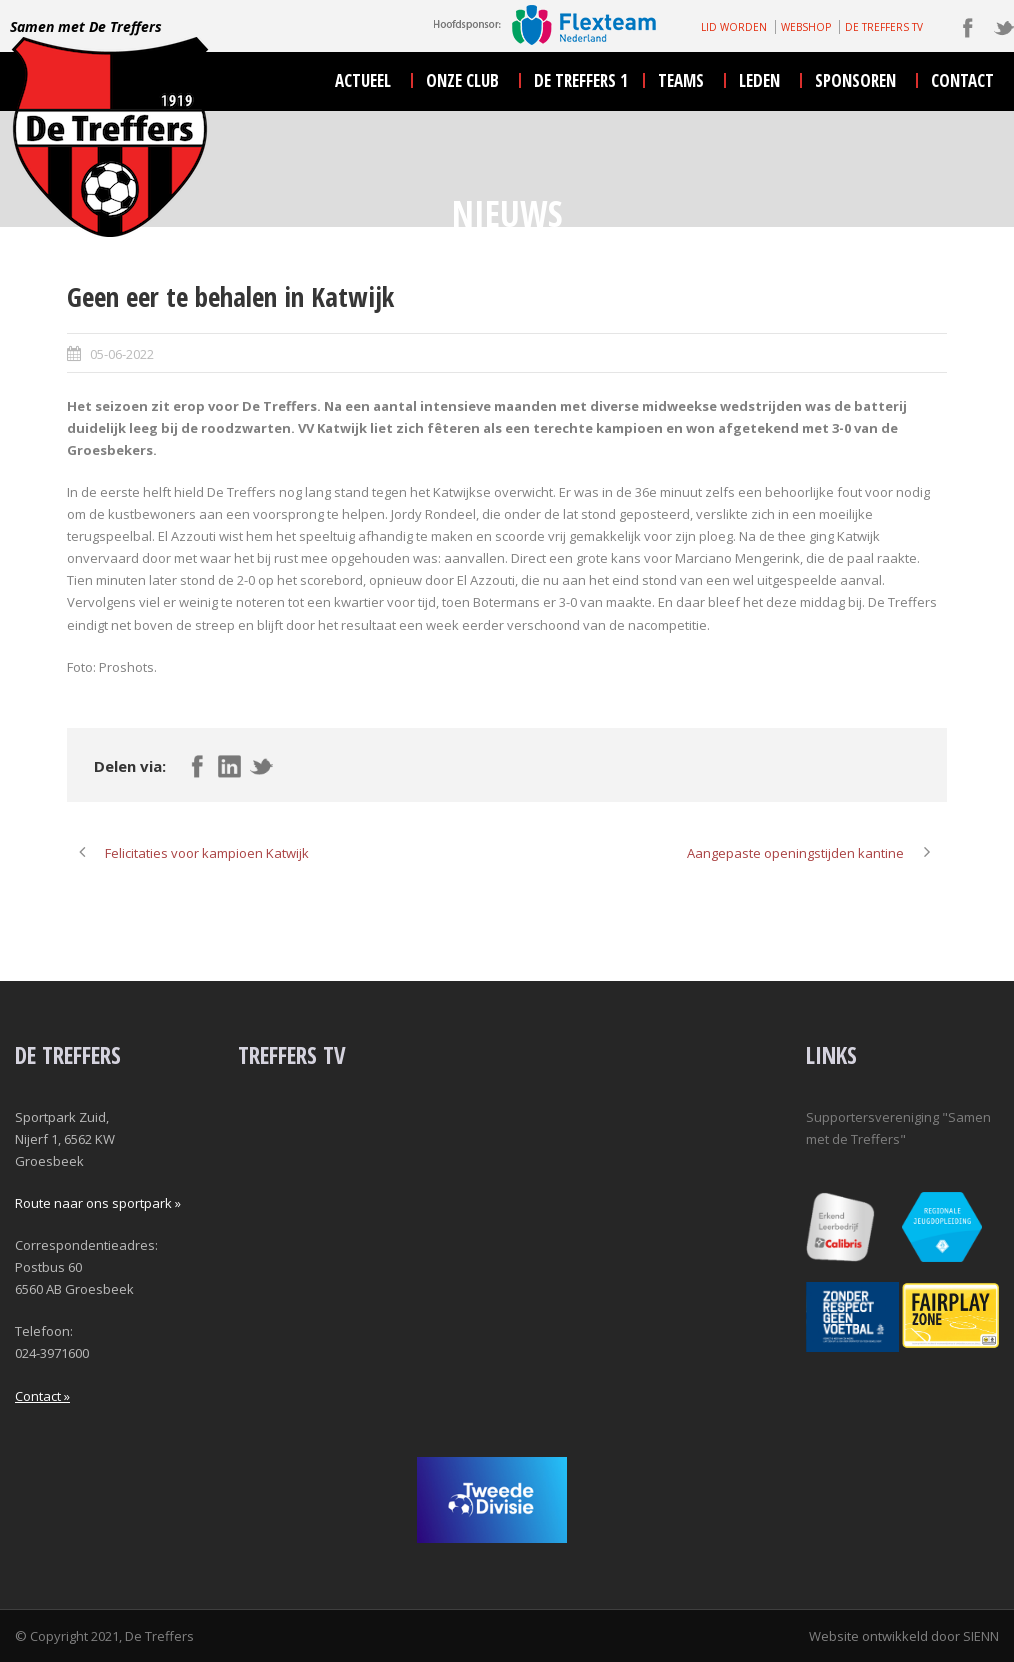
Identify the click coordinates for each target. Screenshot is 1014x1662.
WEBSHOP (806, 27)
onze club (462, 80)
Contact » (42, 1396)
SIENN (981, 1636)
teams (681, 80)
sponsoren (855, 80)
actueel (363, 80)
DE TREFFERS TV (884, 27)
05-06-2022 (122, 354)
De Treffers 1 (581, 80)
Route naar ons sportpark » (98, 1203)
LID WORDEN (734, 27)
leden (759, 80)
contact (962, 80)
